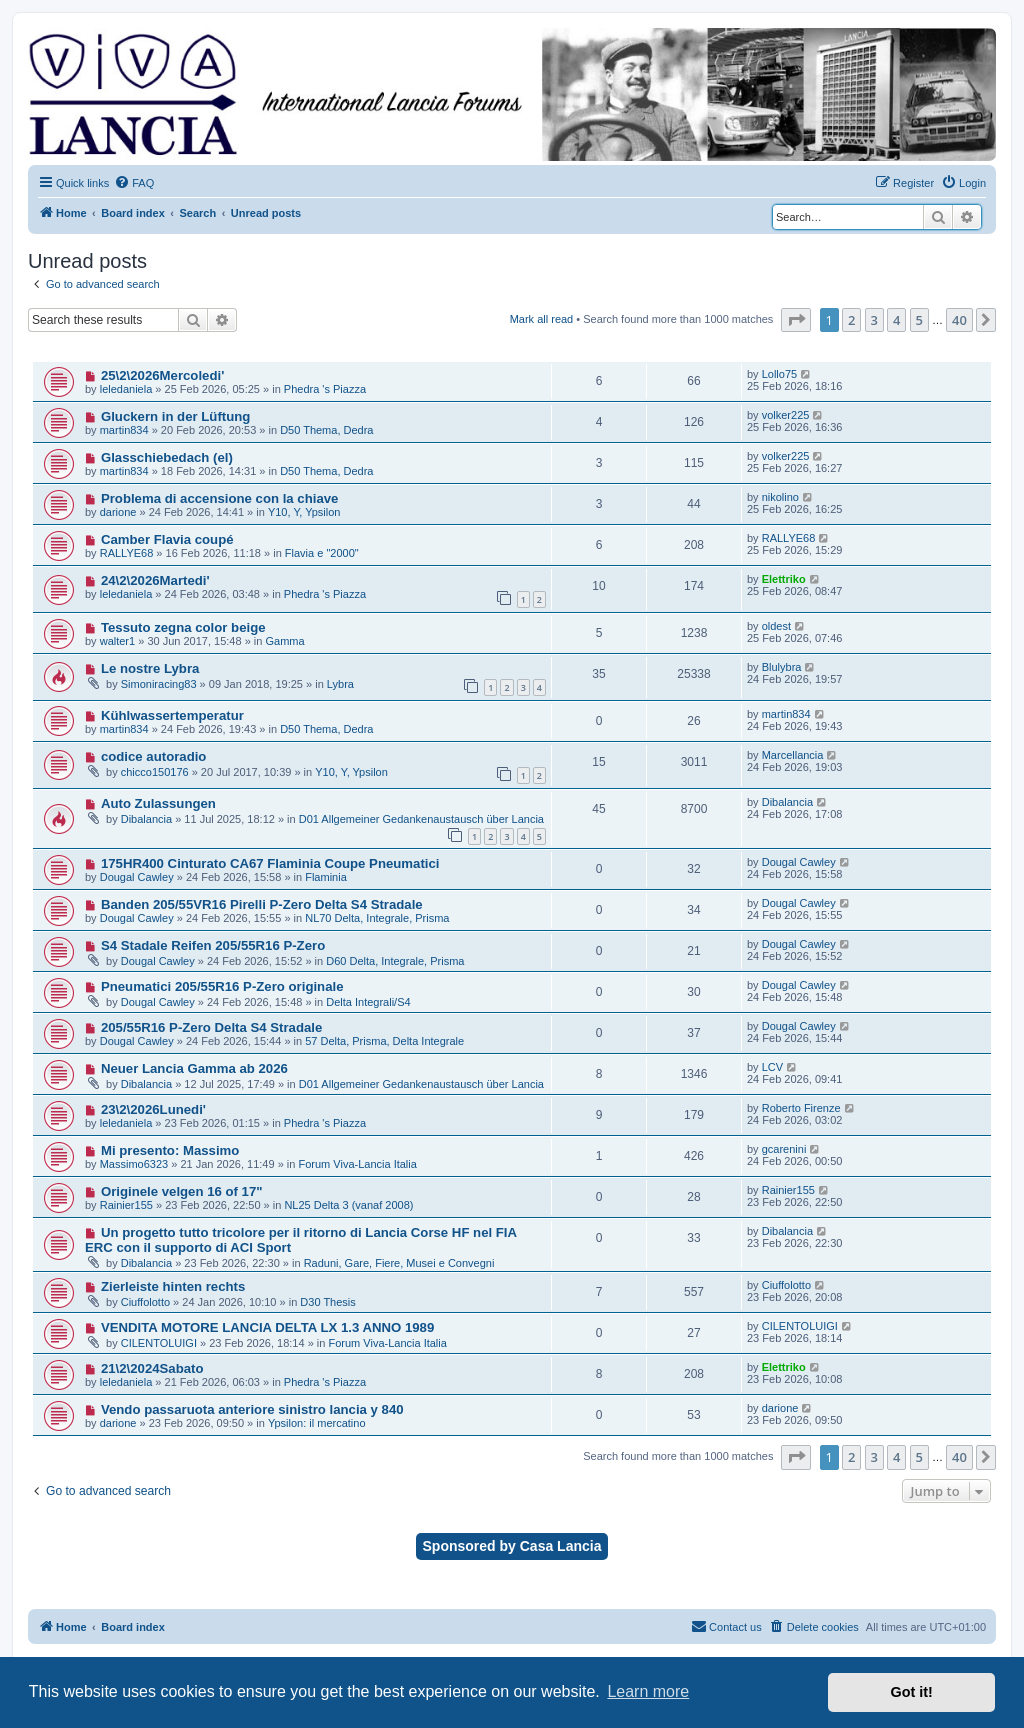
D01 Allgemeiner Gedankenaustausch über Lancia (421, 819)
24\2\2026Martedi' (155, 580)
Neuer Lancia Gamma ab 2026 (194, 1068)
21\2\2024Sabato (152, 1368)
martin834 (124, 430)
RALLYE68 (127, 553)
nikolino (780, 497)
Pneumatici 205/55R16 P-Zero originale (222, 986)
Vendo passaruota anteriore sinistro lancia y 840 (252, 1409)
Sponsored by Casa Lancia (512, 1546)
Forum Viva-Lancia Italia (357, 1164)
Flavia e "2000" (322, 553)
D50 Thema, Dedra (326, 430)
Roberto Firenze (801, 1108)
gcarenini (784, 1149)
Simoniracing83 (159, 684)
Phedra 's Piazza (325, 389)
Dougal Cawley (137, 877)
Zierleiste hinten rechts (173, 1286)
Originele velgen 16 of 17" (182, 1191)
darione (118, 512)
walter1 (117, 641)
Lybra (340, 684)
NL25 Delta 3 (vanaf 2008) (348, 1205)
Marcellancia (793, 755)
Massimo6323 (134, 1164)
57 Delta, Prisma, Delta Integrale (384, 1041)
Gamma (284, 641)
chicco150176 (155, 772)
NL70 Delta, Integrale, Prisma (377, 918)
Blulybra (782, 667)
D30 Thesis (327, 1302)
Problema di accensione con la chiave (219, 498)
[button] (796, 320)
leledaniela (126, 389)
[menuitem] (134, 183)
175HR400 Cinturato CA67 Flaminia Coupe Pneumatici (270, 863)
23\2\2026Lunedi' (153, 1109)
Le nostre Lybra (150, 668)
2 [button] (851, 320)
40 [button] (959, 320)
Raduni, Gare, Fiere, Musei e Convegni (399, 1263)
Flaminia (326, 877)
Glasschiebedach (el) (167, 457)
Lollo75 (779, 374)
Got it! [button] (912, 1692)
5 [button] (919, 320)
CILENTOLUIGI (159, 1343)
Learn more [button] (648, 1691)
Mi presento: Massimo (170, 1150)
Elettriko (784, 579)
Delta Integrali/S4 (368, 1002)
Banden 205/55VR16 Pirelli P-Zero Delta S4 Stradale (262, 904)
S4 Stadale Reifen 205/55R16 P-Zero (213, 945)
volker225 (786, 415)
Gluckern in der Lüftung (175, 416)
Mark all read (542, 319)
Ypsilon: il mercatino (317, 1423)
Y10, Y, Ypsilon (304, 512)
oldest (776, 626)
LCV (772, 1067)
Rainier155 (126, 1205)
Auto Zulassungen (158, 803)
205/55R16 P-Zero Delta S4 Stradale (211, 1027)
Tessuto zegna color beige (183, 627)
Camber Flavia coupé (167, 539)
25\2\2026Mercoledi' (162, 375)
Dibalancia (146, 819)
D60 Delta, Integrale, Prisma (395, 961)
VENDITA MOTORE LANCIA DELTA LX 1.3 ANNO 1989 (267, 1327)
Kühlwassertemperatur (172, 715)
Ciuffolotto (145, 1302)
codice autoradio (154, 756)
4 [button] (896, 320)
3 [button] (874, 320)
